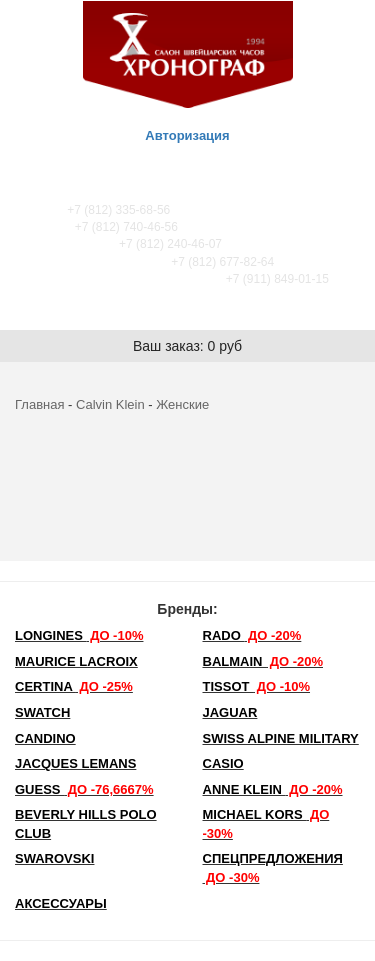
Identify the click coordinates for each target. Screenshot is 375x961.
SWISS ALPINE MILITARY (281, 738)
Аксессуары (61, 903)
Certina (74, 686)
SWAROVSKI (54, 858)
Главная (39, 404)
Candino (45, 738)
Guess (84, 789)
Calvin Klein (110, 404)
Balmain (263, 661)
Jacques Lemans (75, 763)
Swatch (42, 712)
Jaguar (230, 712)
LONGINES (79, 635)
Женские (182, 404)
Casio (223, 763)
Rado (252, 635)
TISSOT (257, 686)
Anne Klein (273, 789)
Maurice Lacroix (76, 661)
